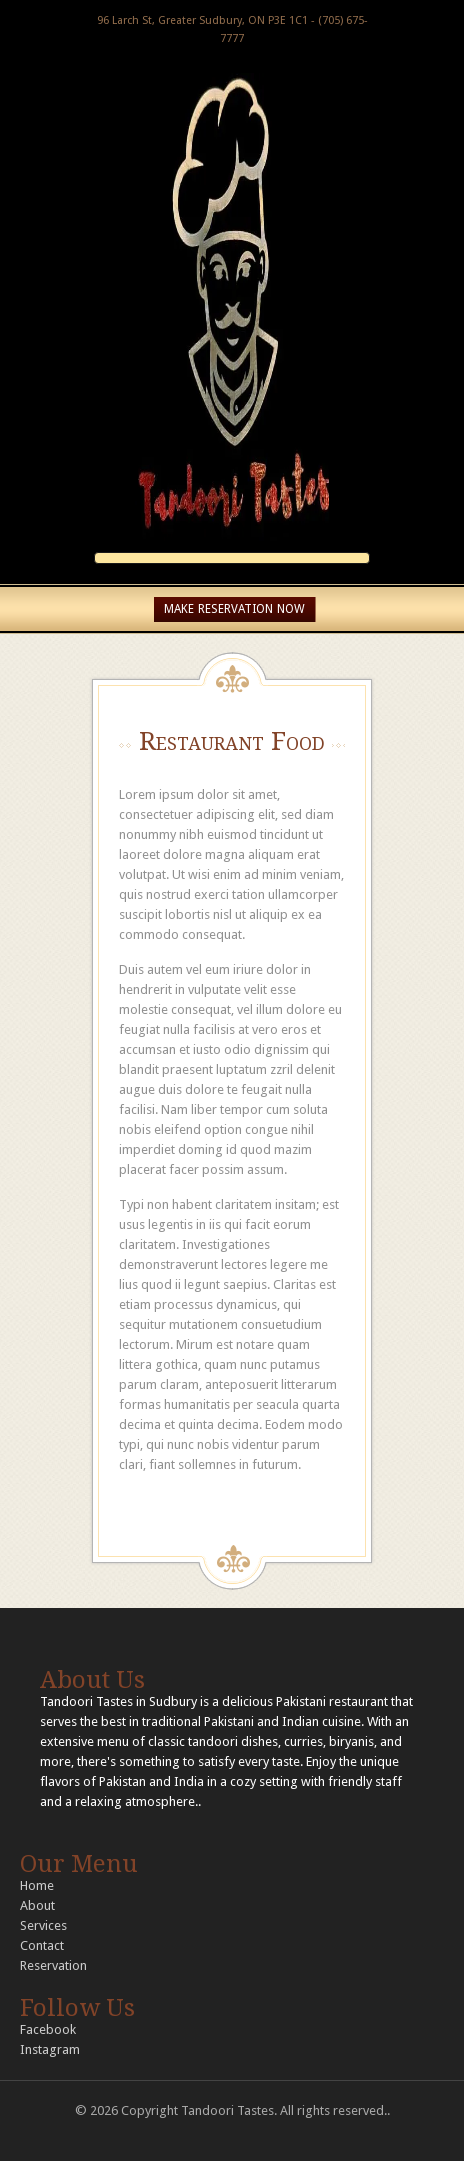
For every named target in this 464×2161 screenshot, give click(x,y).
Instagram (50, 2049)
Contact (42, 1945)
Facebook (48, 2029)
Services (43, 1925)
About (37, 1905)
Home (37, 1885)
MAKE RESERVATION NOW (234, 609)
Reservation (53, 1965)
